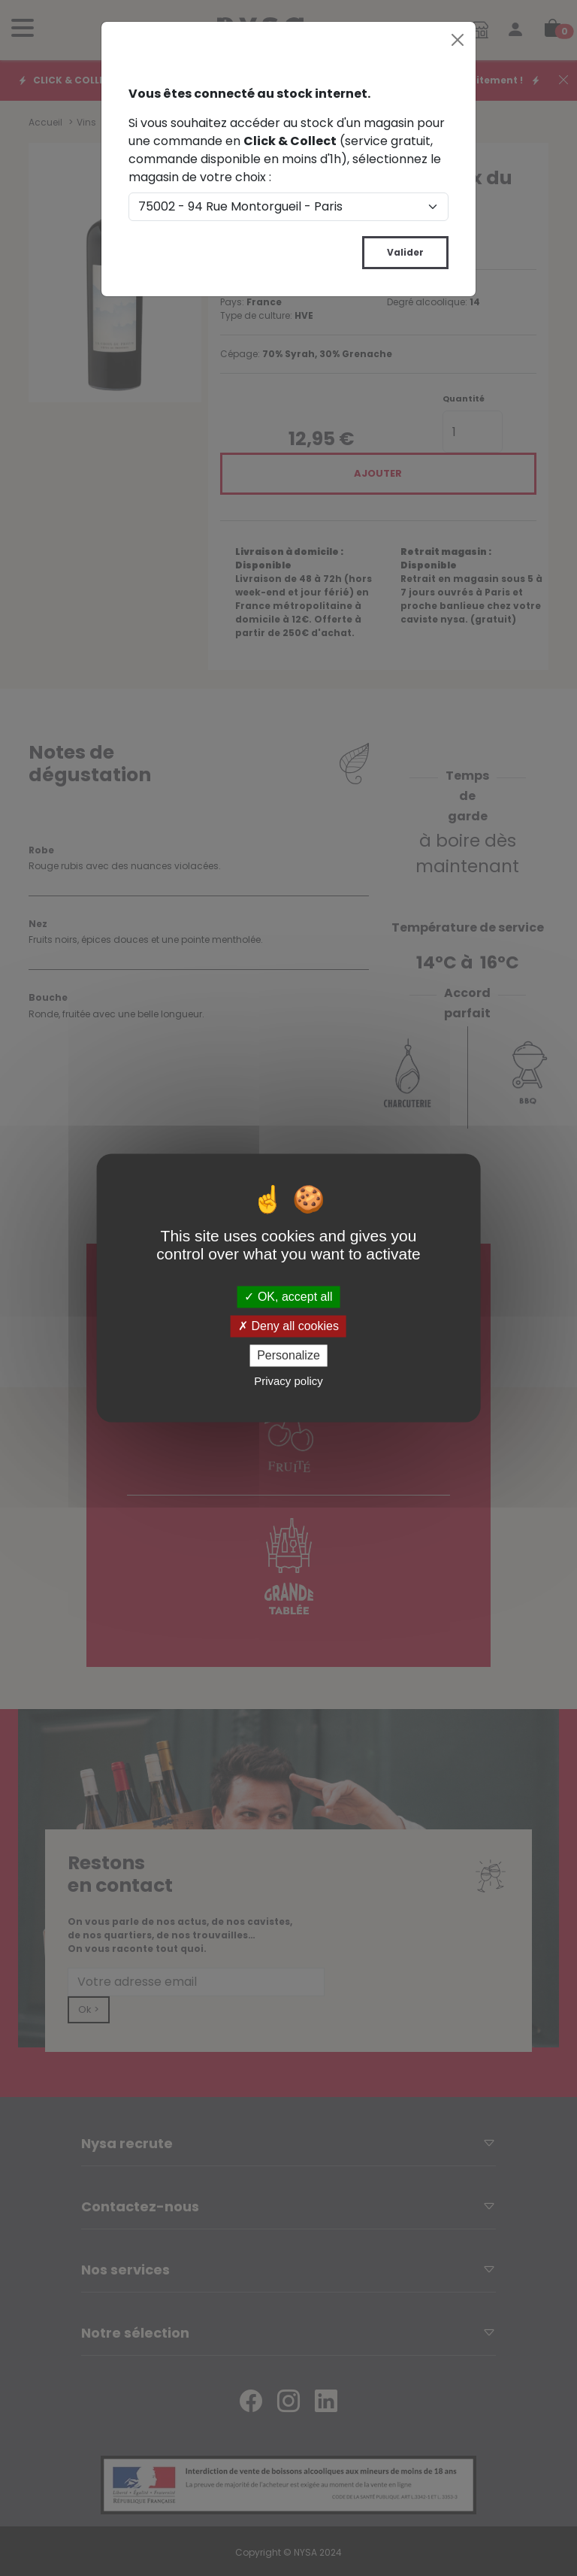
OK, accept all (288, 1296)
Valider (405, 252)
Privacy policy (288, 1381)
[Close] (458, 40)
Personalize (288, 1355)
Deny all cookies (288, 1326)
